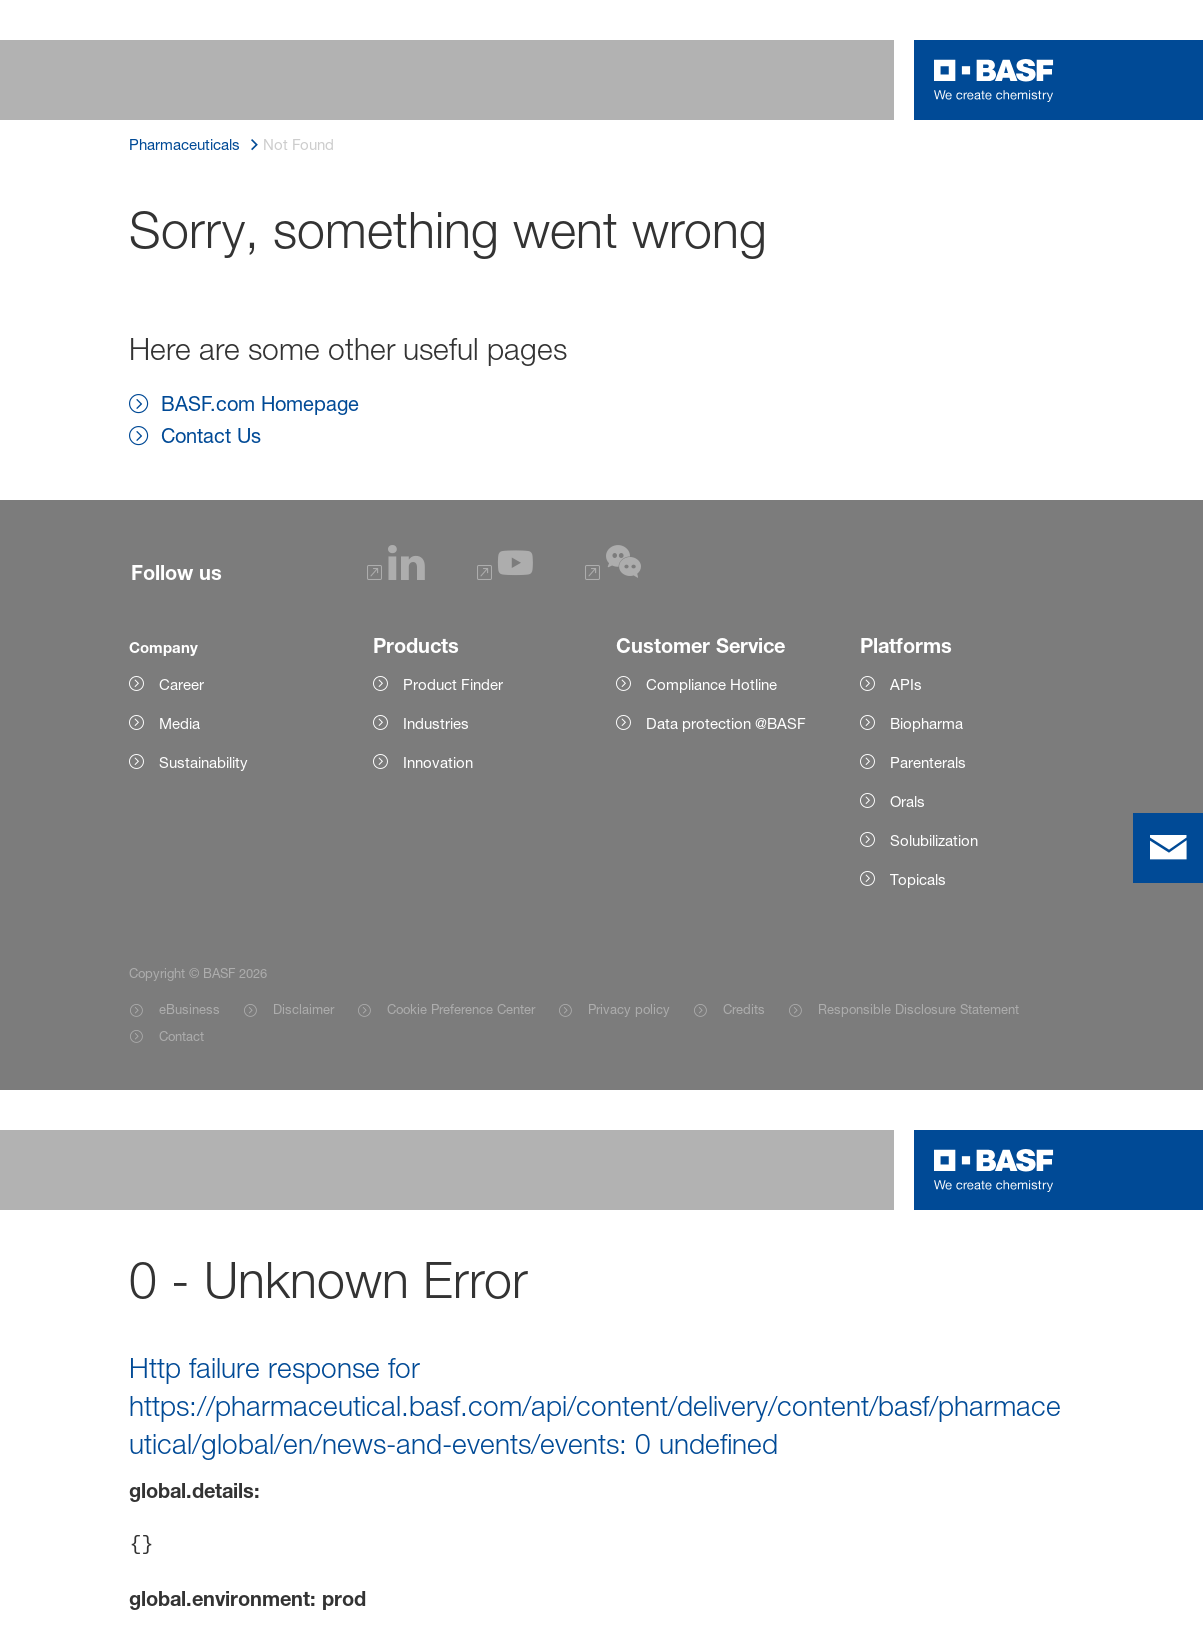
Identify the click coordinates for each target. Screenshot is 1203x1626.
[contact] (1168, 848)
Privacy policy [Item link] (629, 1009)
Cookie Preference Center (461, 1009)
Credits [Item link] (744, 1009)
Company (163, 647)
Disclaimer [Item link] (303, 1009)
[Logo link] (994, 80)
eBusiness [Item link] (189, 1009)
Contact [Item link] (181, 1036)
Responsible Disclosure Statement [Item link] (918, 1009)
